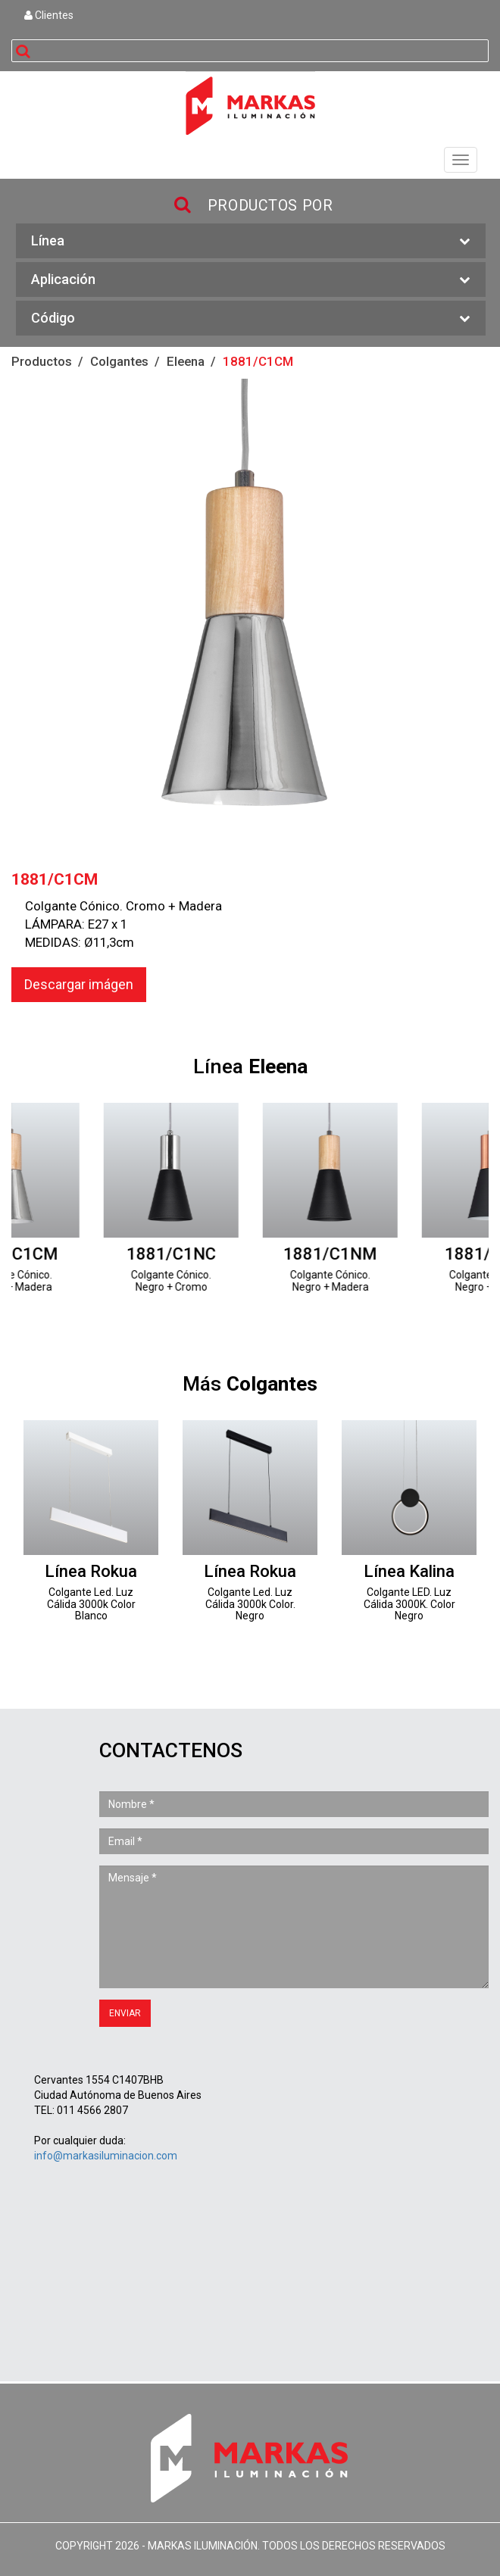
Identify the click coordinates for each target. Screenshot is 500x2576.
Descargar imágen (78, 984)
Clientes (48, 15)
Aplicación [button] (250, 280)
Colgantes (119, 361)
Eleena (186, 361)
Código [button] (250, 318)
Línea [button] (250, 241)
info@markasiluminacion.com (105, 2156)
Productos (41, 361)
